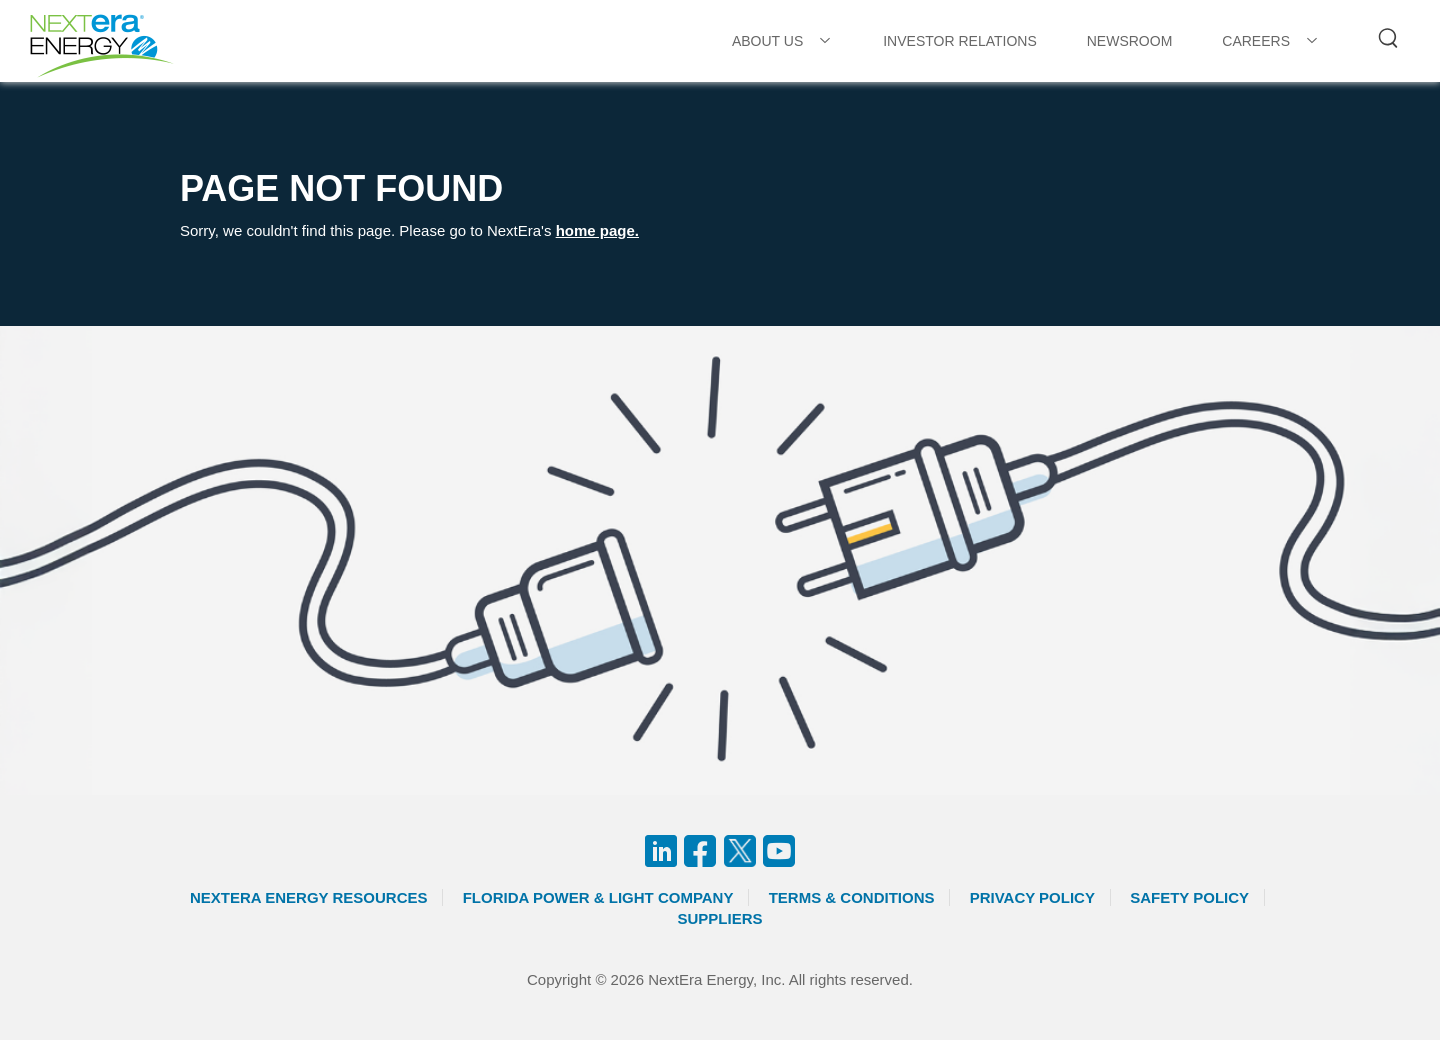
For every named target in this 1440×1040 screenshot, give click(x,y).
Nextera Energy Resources (309, 897)
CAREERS (1256, 41)
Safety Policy (1189, 897)
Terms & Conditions (852, 897)
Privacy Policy (1032, 897)
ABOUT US (767, 41)
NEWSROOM (1130, 41)
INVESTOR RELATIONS (960, 41)
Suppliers (719, 918)
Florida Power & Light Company (598, 897)
